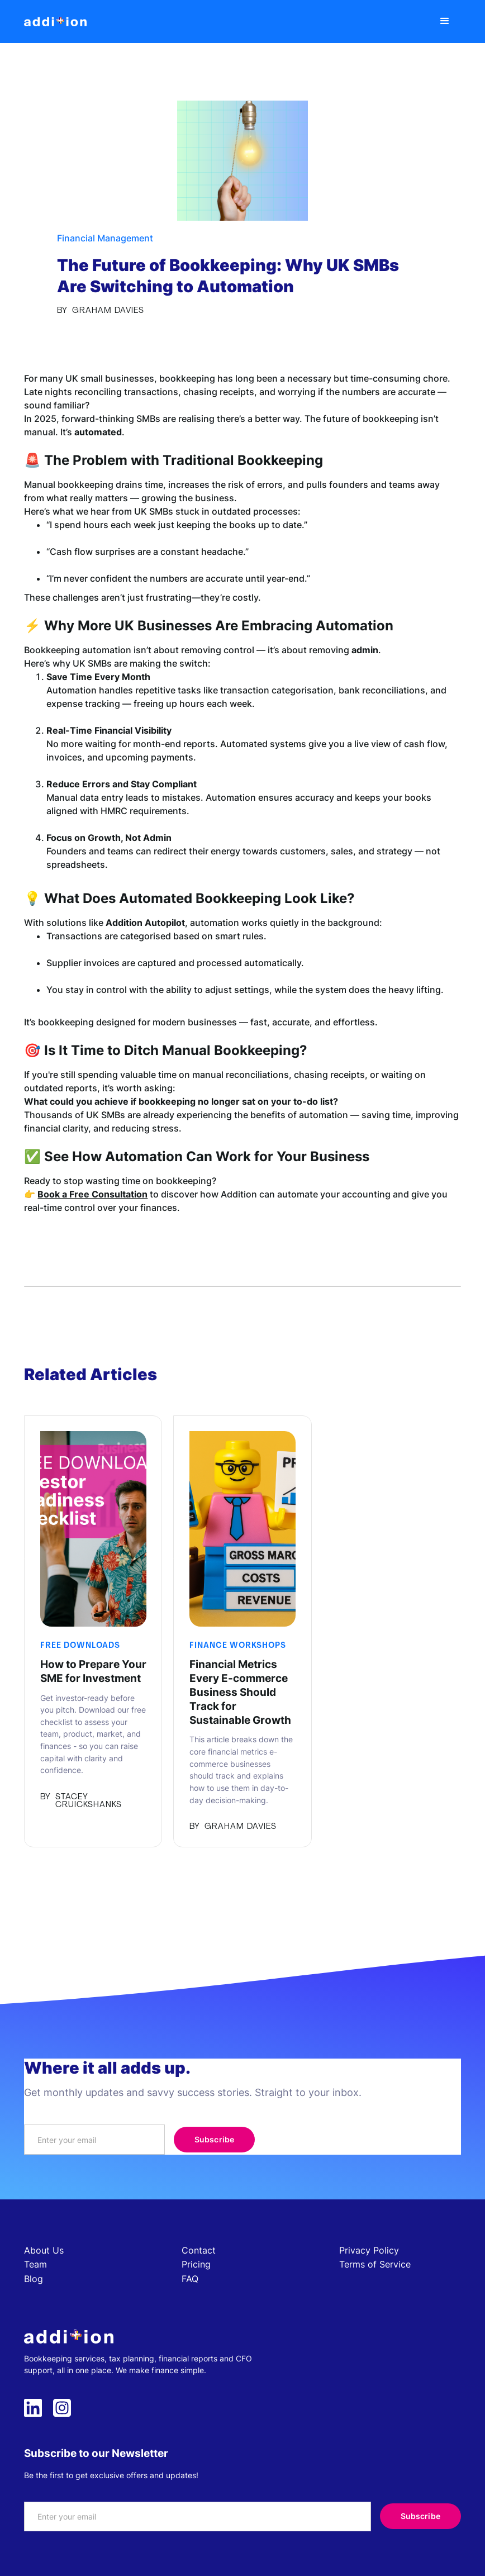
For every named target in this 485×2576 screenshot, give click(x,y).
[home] (55, 21)
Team (35, 2264)
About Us (44, 2250)
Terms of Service (375, 2264)
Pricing (196, 2264)
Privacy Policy (369, 2250)
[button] (445, 22)
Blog (33, 2278)
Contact (199, 2250)
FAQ (190, 2278)
